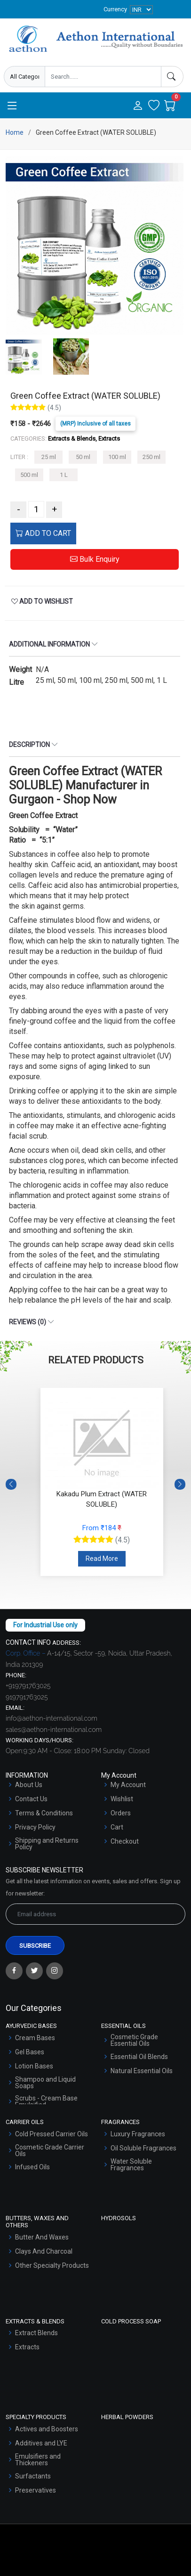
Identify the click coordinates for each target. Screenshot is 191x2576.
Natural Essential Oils (142, 2070)
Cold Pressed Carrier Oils (51, 2134)
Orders (121, 1813)
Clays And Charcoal (43, 2251)
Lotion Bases (34, 2066)
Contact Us (31, 1799)
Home (15, 132)
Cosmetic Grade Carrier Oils (49, 2150)
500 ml (29, 474)
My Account (128, 1784)
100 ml (117, 456)
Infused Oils (32, 2167)
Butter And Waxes (42, 2237)
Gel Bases (29, 2052)
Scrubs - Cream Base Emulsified (46, 2101)
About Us (28, 1784)
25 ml (48, 456)
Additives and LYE (41, 2443)
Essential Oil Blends (139, 2056)
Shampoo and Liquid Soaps (45, 2082)
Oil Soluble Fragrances (143, 2148)
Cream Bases (35, 2038)
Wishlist (122, 1799)
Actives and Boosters (46, 2429)
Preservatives (35, 2490)
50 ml (83, 456)
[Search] (172, 76)
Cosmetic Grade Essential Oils (134, 2040)
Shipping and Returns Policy (47, 1843)
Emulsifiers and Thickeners (38, 2459)
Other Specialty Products (52, 2265)
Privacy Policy (35, 1827)
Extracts (27, 2347)
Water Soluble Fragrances (131, 2164)
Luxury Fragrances (138, 2134)
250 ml (151, 456)
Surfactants (33, 2476)
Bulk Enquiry (94, 559)
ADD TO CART (43, 533)
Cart (117, 1827)
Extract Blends (36, 2333)
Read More (102, 1558)
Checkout (125, 1841)
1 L (64, 474)
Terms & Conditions (44, 1813)
